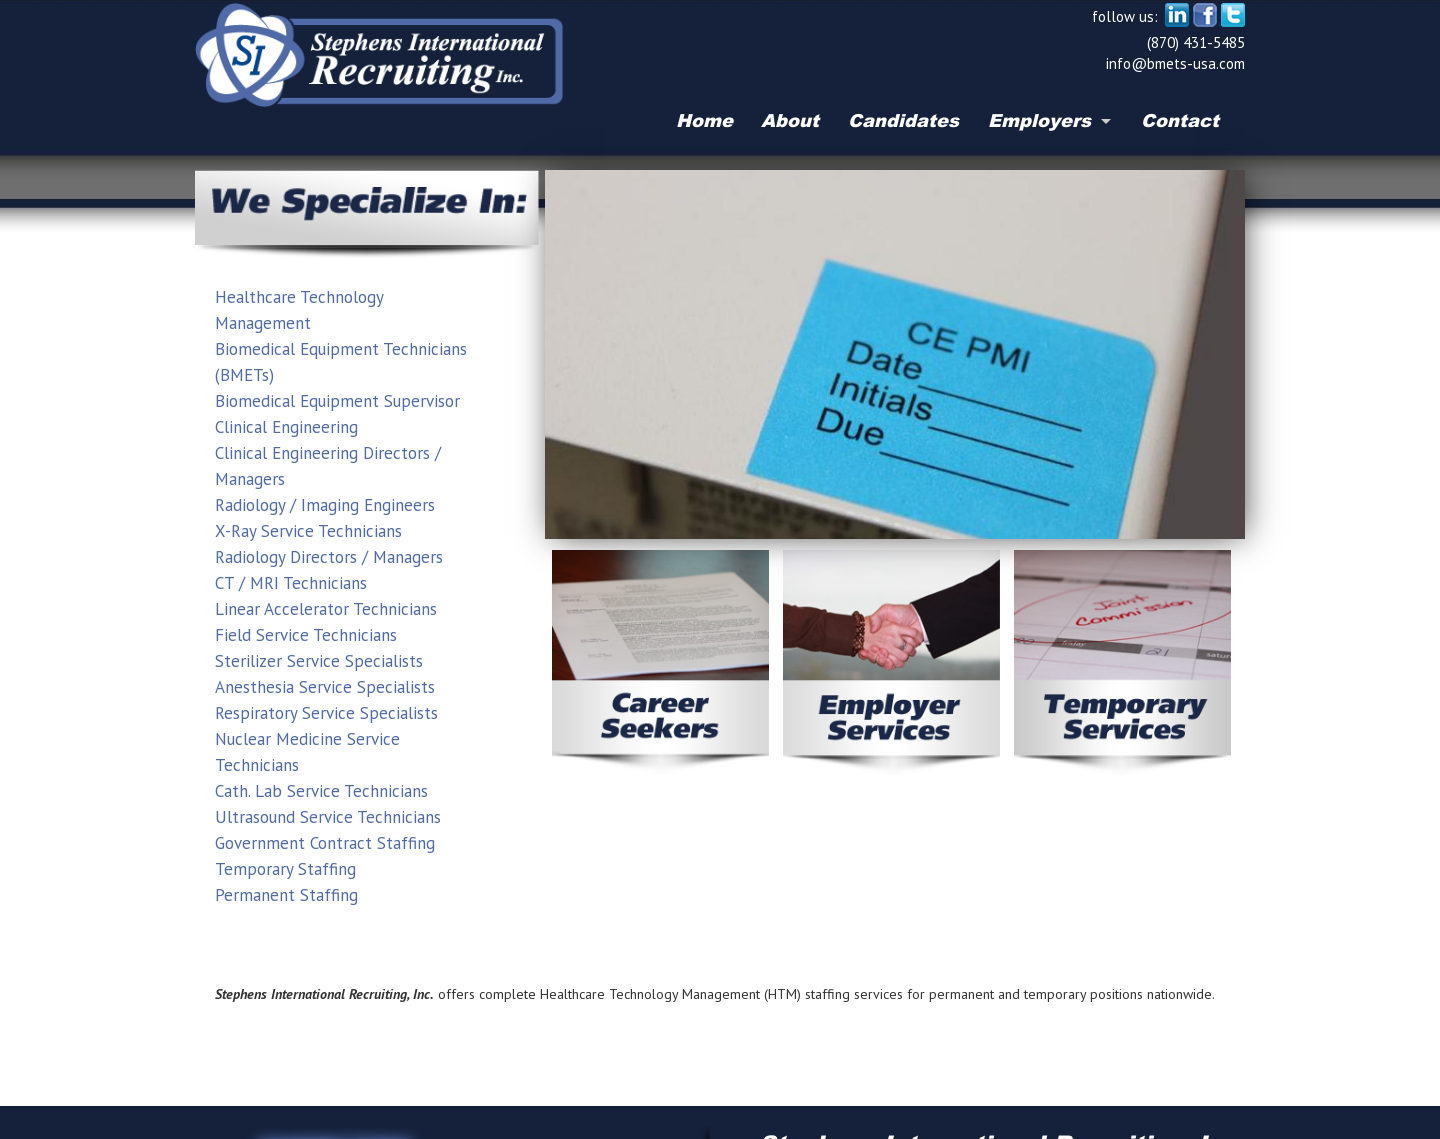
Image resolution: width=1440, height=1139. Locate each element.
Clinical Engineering (286, 427)
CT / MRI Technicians (291, 583)
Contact (1180, 120)
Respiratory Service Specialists (326, 713)
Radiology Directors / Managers (329, 557)
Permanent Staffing (286, 895)
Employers (1039, 120)
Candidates (903, 120)
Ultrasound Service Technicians (328, 817)
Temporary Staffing (285, 869)
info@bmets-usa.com (1175, 63)
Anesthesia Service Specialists (325, 687)
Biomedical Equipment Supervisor (337, 401)
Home (704, 120)
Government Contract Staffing (325, 843)
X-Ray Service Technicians (308, 531)
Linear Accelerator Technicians (326, 609)
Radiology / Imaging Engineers (325, 505)
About (790, 120)
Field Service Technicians (306, 635)
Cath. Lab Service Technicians (321, 791)
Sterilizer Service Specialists (319, 661)
